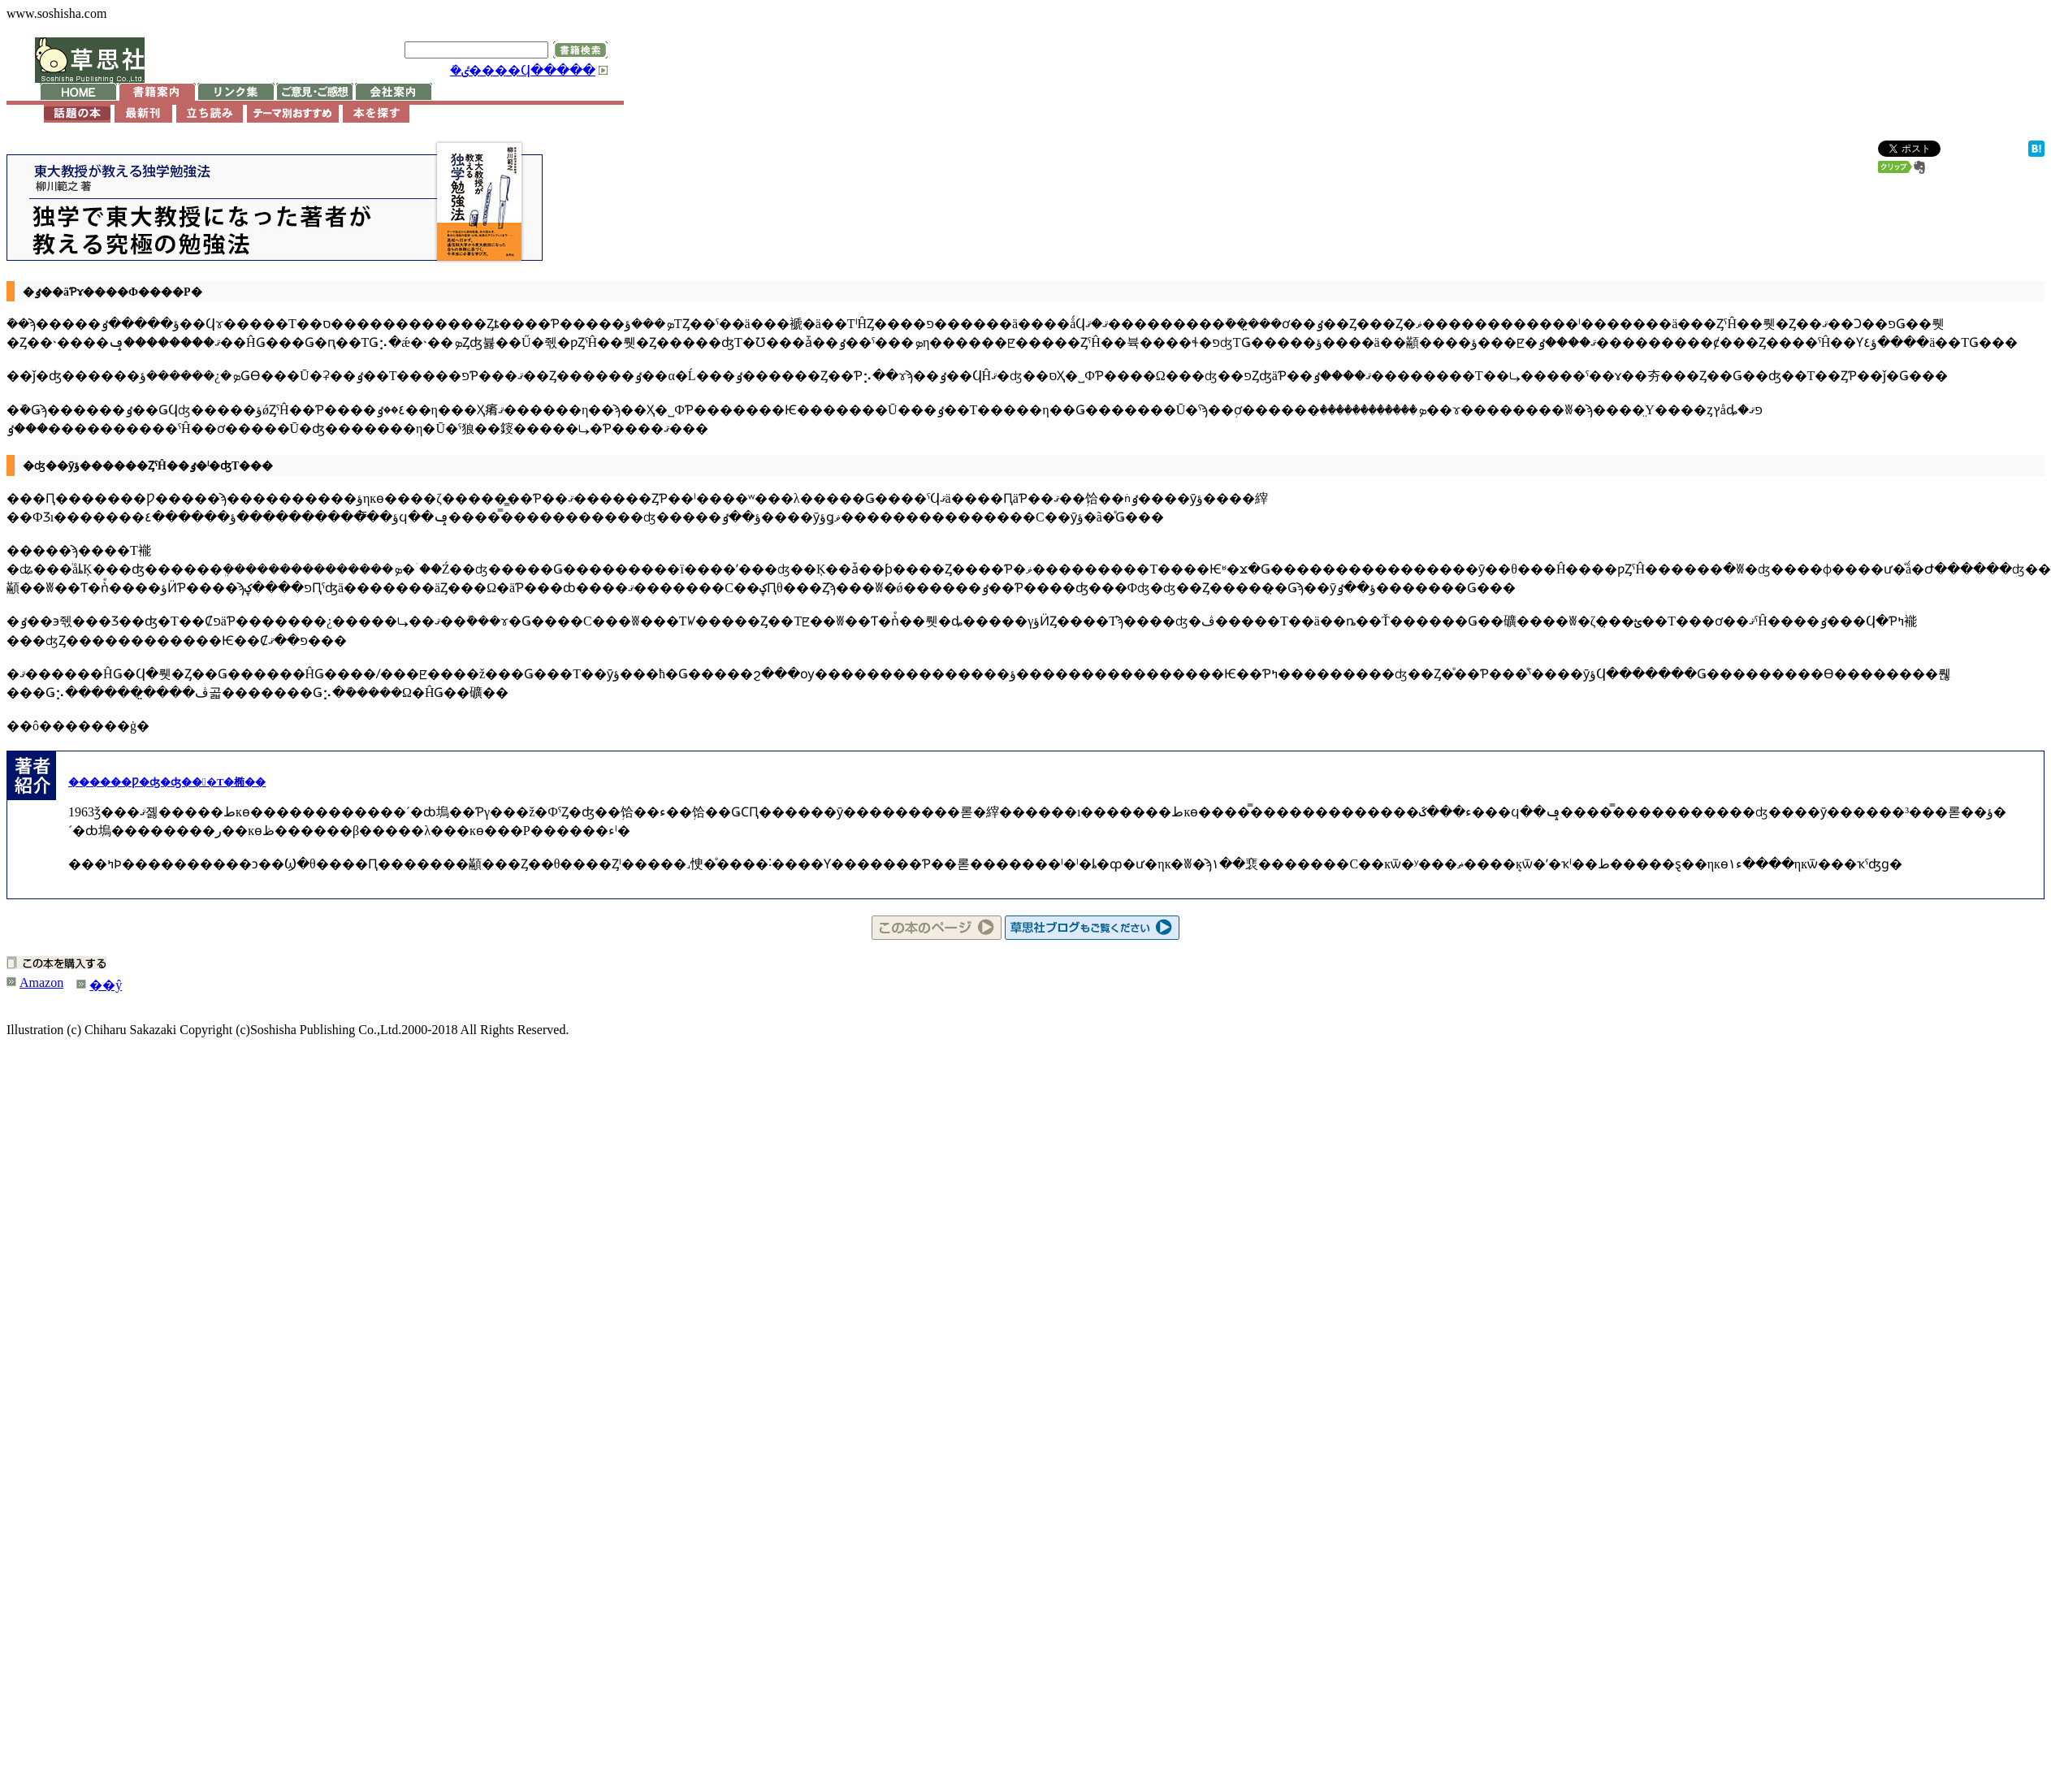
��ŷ (105, 985)
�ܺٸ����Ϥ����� (522, 70)
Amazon (41, 982)
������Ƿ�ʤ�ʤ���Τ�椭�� (167, 782)
